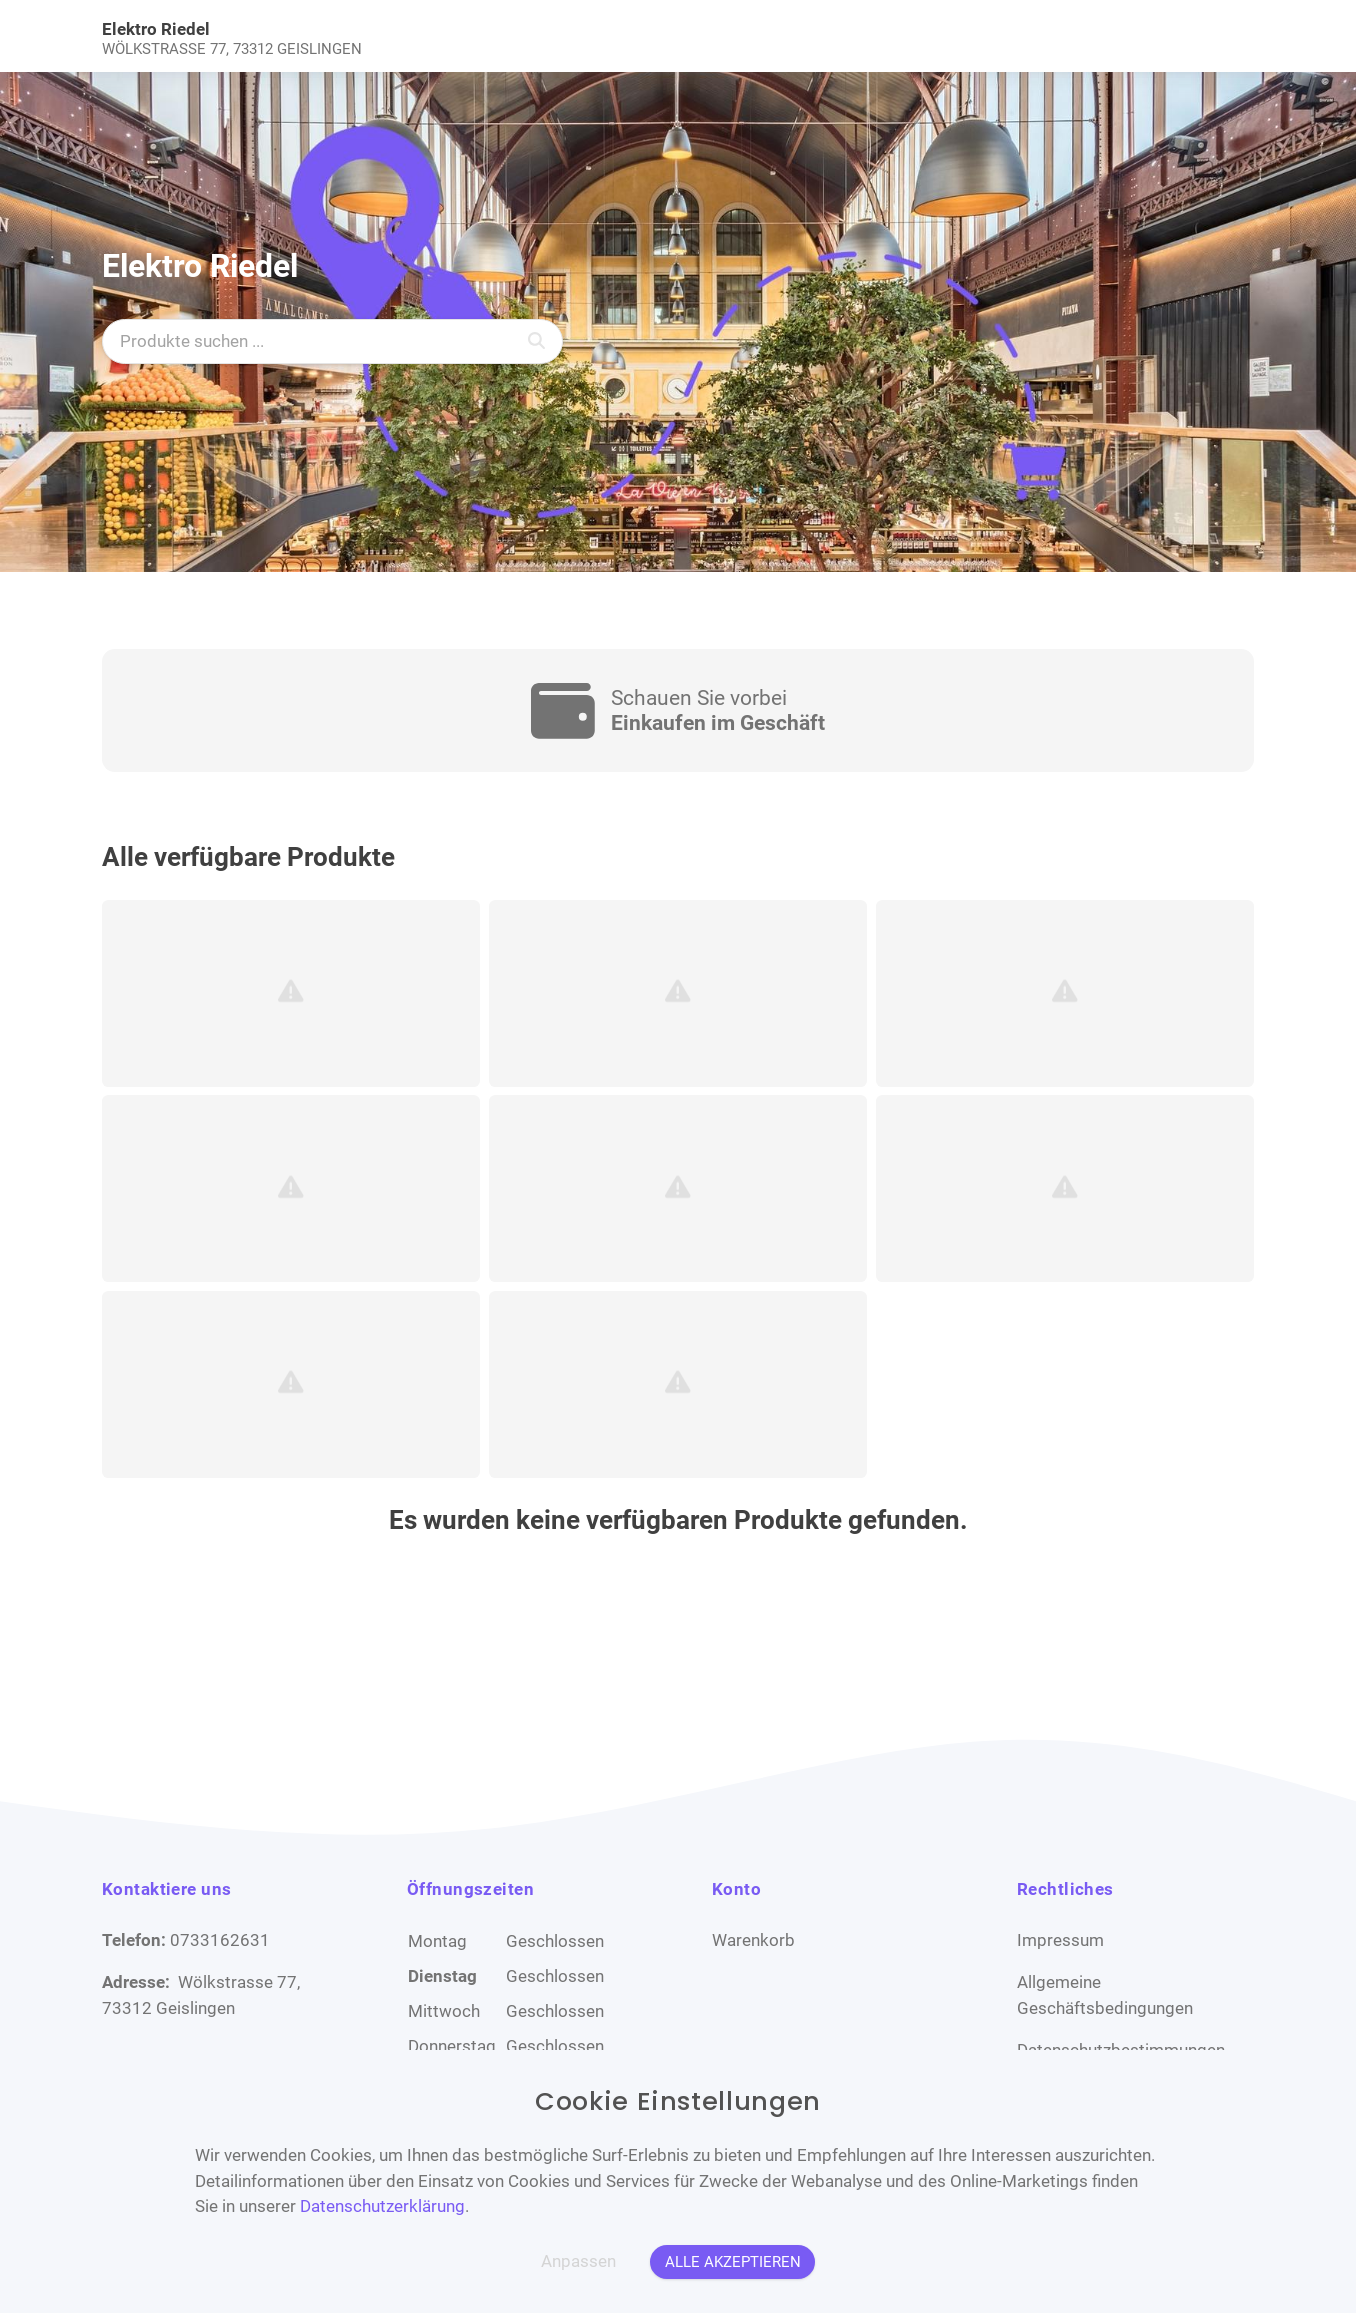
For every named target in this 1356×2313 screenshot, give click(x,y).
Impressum (1060, 1940)
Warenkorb (753, 1940)
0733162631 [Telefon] (220, 1940)
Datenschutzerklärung (382, 2206)
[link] (534, 36)
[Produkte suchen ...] (332, 341)
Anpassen (578, 2261)
